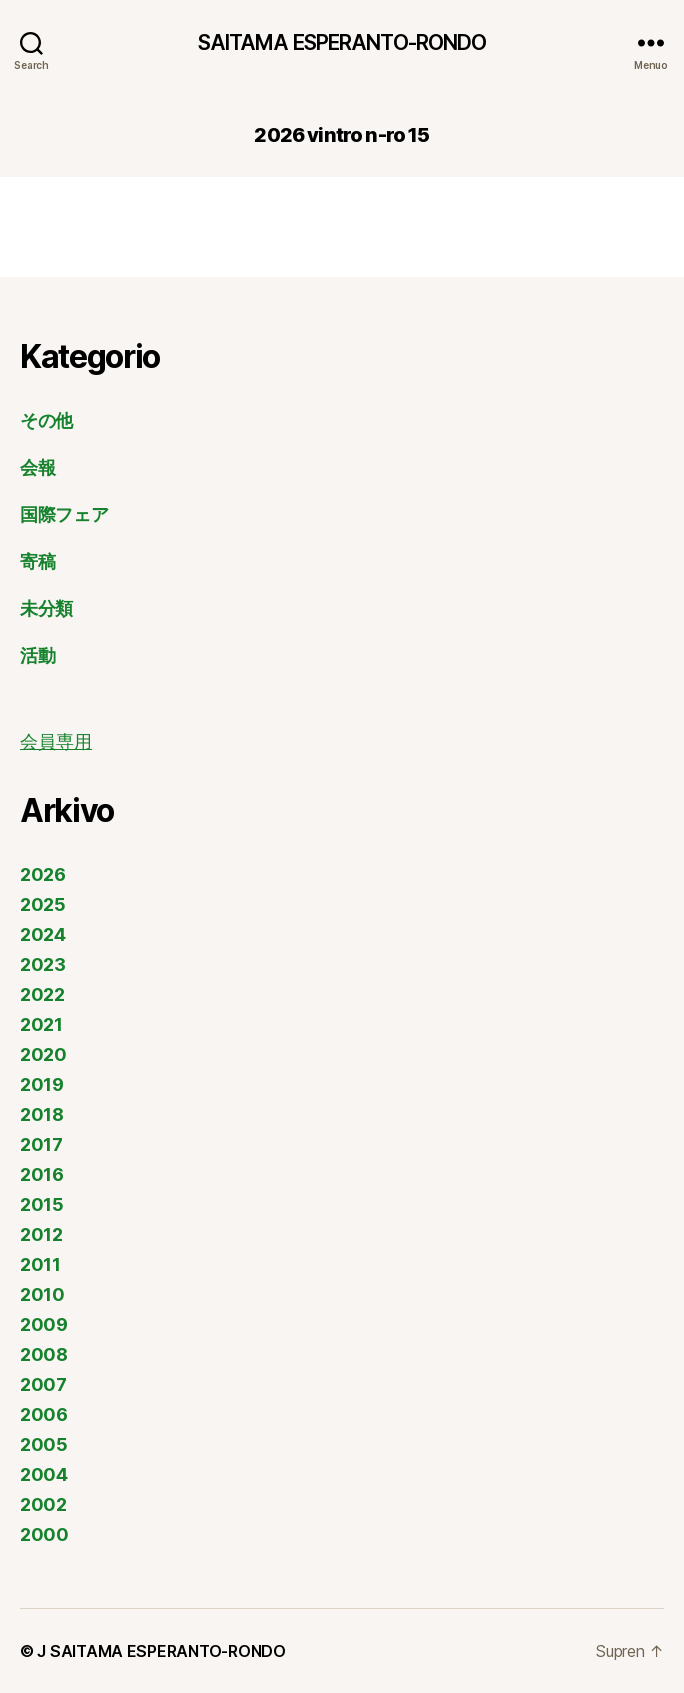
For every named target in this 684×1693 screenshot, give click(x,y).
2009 (44, 1324)
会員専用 (56, 742)
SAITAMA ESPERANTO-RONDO (342, 42)
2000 (44, 1534)
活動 (37, 655)
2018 (42, 1114)
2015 (42, 1204)
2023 (43, 964)
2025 (43, 904)
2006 (44, 1414)
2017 (41, 1144)
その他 (46, 420)
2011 (40, 1264)
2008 (44, 1354)
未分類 (46, 608)
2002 (43, 1504)
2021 (41, 1024)
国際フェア (64, 514)
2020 (43, 1054)
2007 (43, 1384)
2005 (44, 1444)
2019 (42, 1084)
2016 (42, 1174)
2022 (42, 994)
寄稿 (37, 561)
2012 (41, 1234)
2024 (43, 934)
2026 (43, 874)
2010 (42, 1294)
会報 (37, 467)
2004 (44, 1474)
